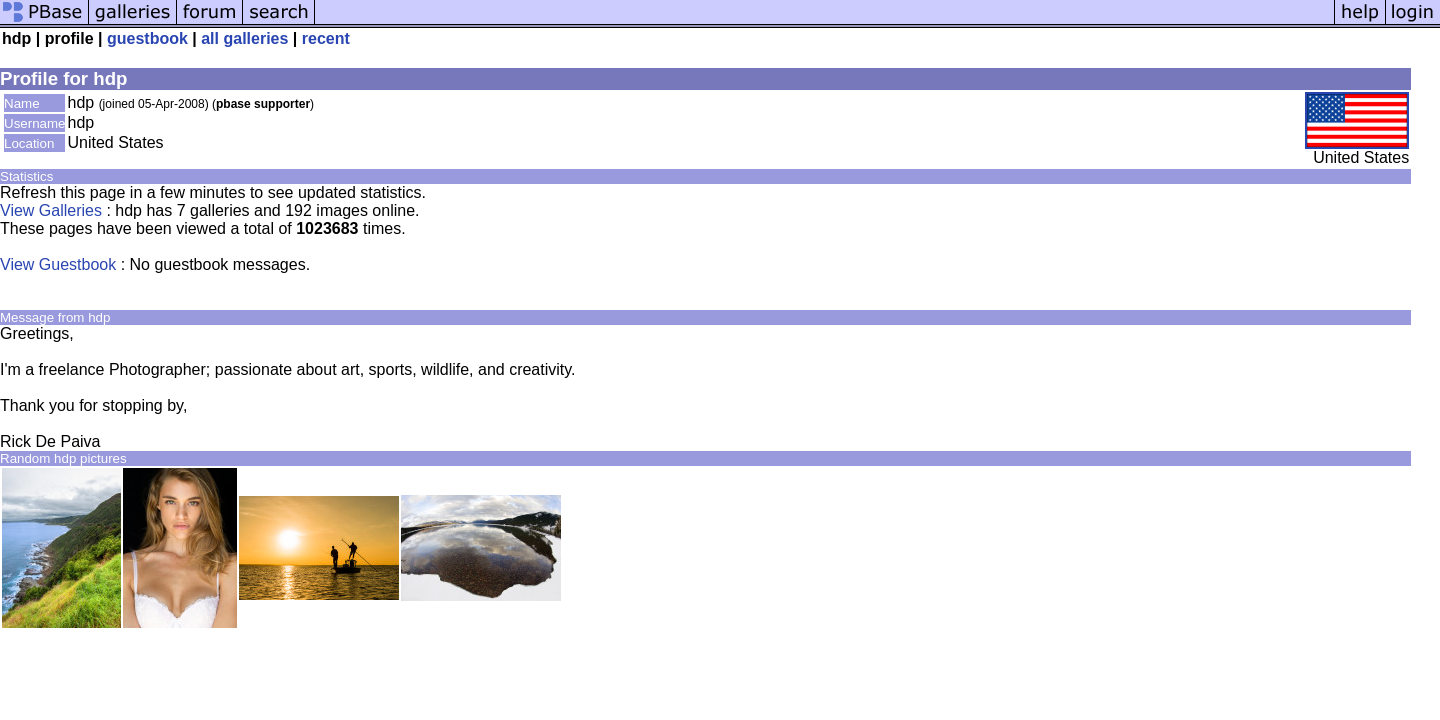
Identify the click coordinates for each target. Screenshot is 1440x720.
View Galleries (51, 210)
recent (326, 38)
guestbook (147, 38)
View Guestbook (58, 264)
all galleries (244, 38)
